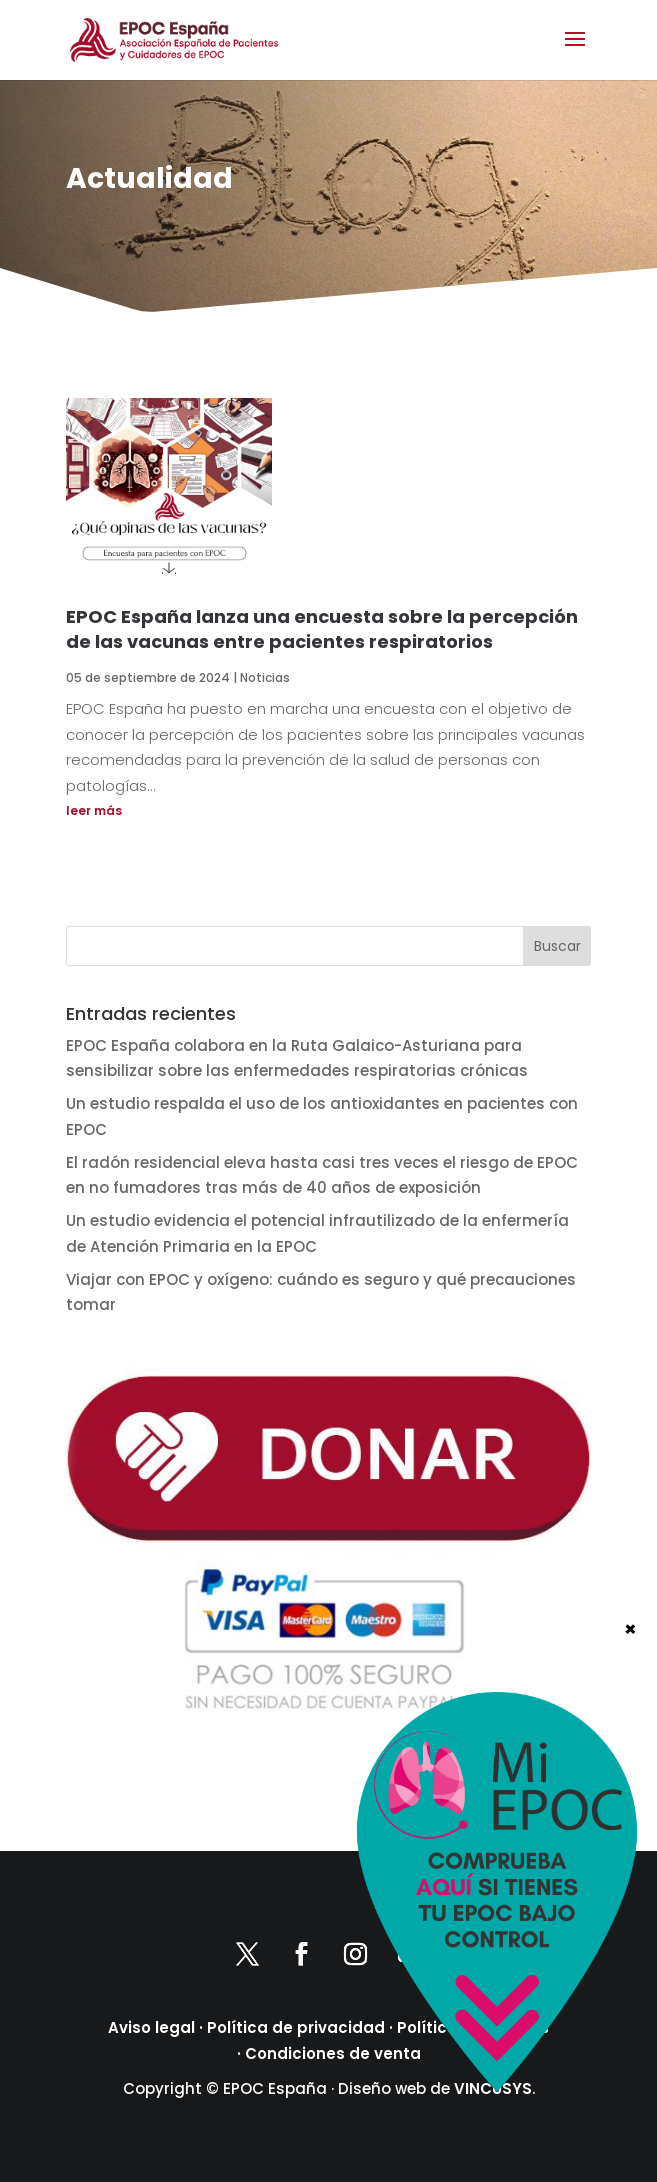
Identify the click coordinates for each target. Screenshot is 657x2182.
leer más (94, 810)
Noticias (265, 677)
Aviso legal (151, 2027)
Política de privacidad (296, 2027)
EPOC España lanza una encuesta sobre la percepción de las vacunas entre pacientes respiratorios (322, 629)
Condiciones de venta (333, 2053)
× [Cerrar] (630, 1628)
